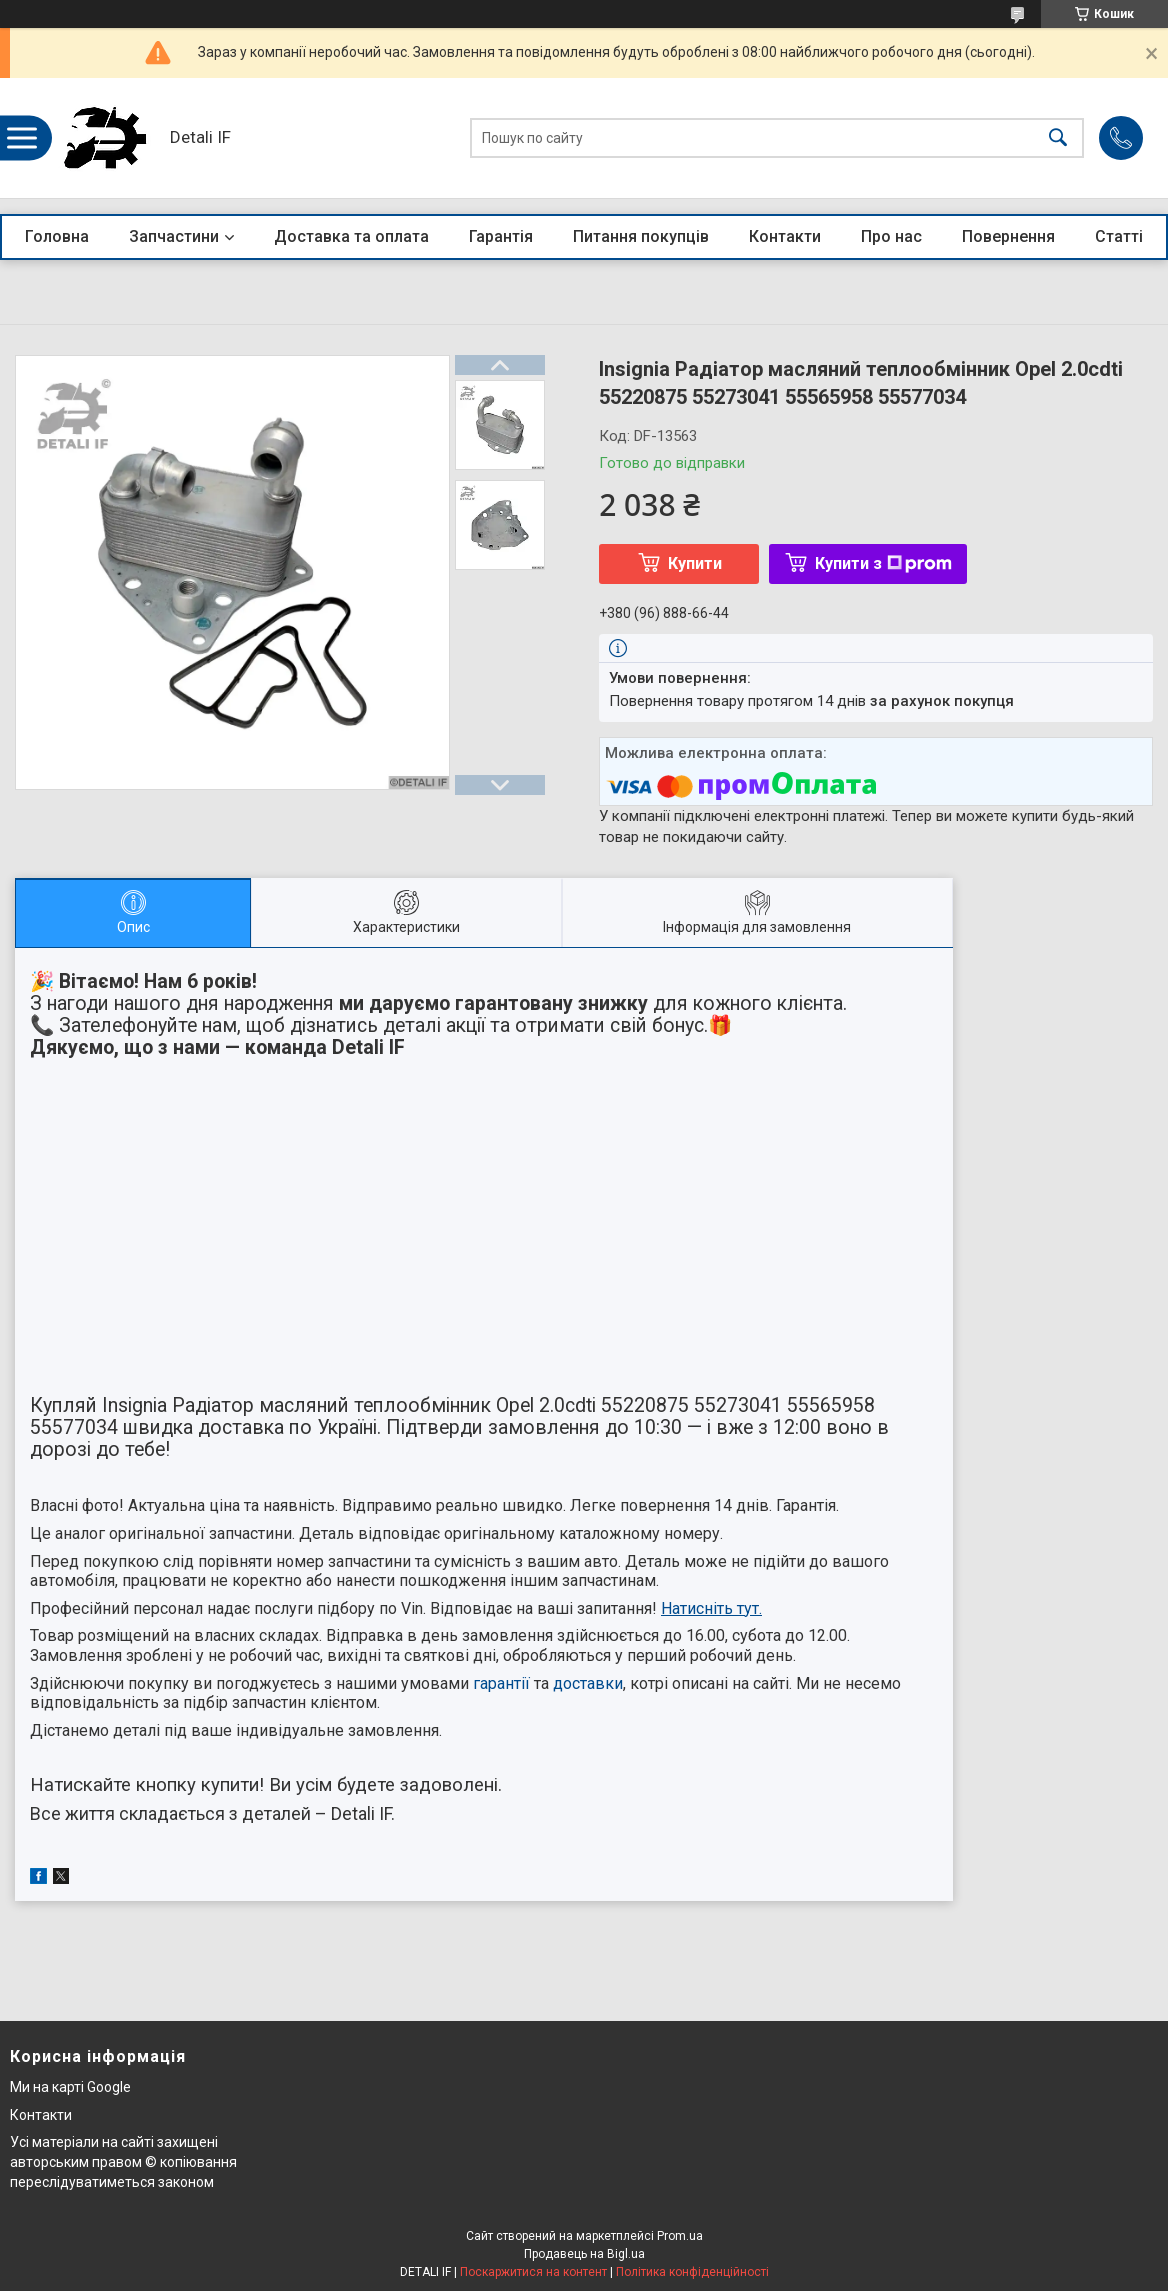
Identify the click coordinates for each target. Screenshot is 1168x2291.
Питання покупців (641, 236)
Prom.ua (680, 2236)
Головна (57, 236)
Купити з (883, 563)
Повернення (1008, 236)
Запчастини (174, 236)
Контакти (785, 236)
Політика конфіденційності (692, 2272)
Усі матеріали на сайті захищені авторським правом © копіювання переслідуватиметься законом (123, 2161)
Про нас (891, 236)
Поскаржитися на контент (533, 2272)
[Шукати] (1058, 138)
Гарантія (501, 236)
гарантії (501, 1683)
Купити (695, 563)
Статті (1119, 236)
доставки (588, 1683)
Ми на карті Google (70, 2087)
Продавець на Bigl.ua (584, 2254)
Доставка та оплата (351, 236)
